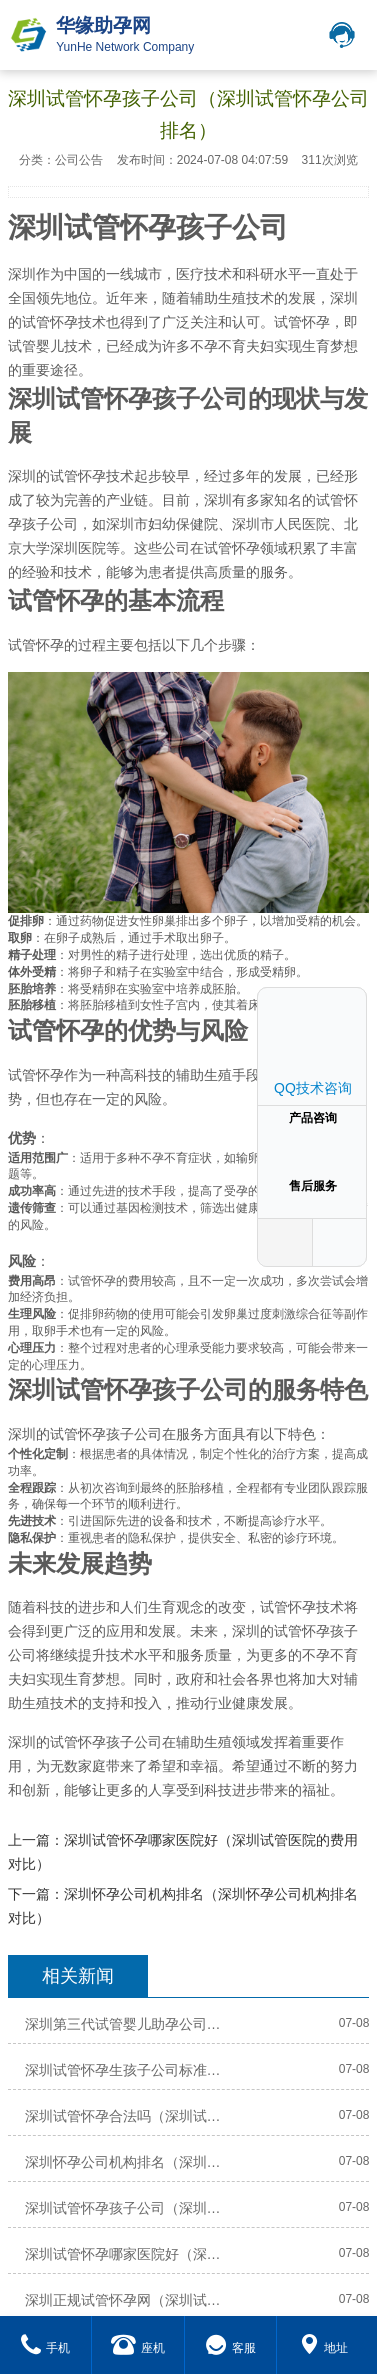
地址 (323, 2348)
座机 (138, 2348)
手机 (45, 2348)
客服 (230, 2348)
